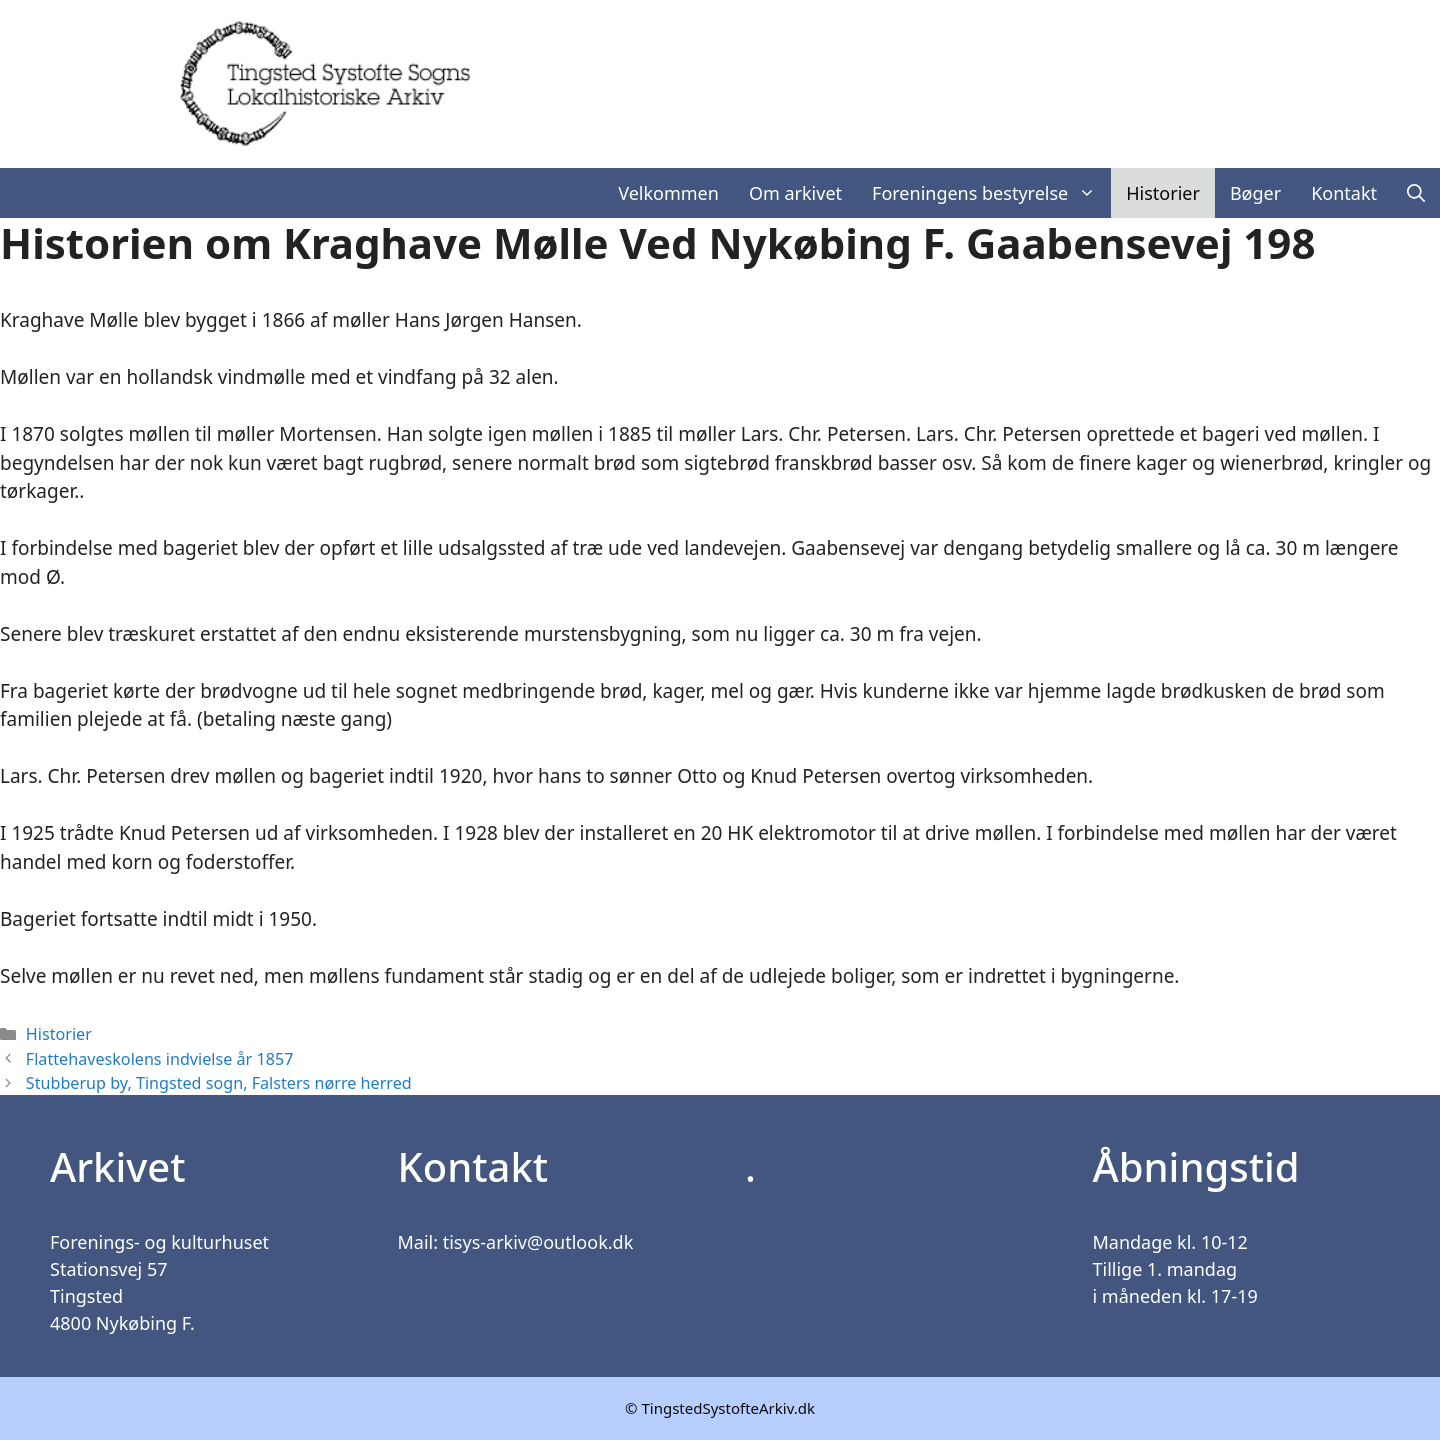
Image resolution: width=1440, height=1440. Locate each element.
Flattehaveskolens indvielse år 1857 (160, 1059)
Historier (1163, 193)
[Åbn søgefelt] (1416, 193)
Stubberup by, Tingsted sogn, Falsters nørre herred (219, 1083)
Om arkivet (795, 193)
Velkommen (668, 193)
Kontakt (1344, 193)
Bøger (1255, 193)
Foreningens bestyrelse (991, 193)
